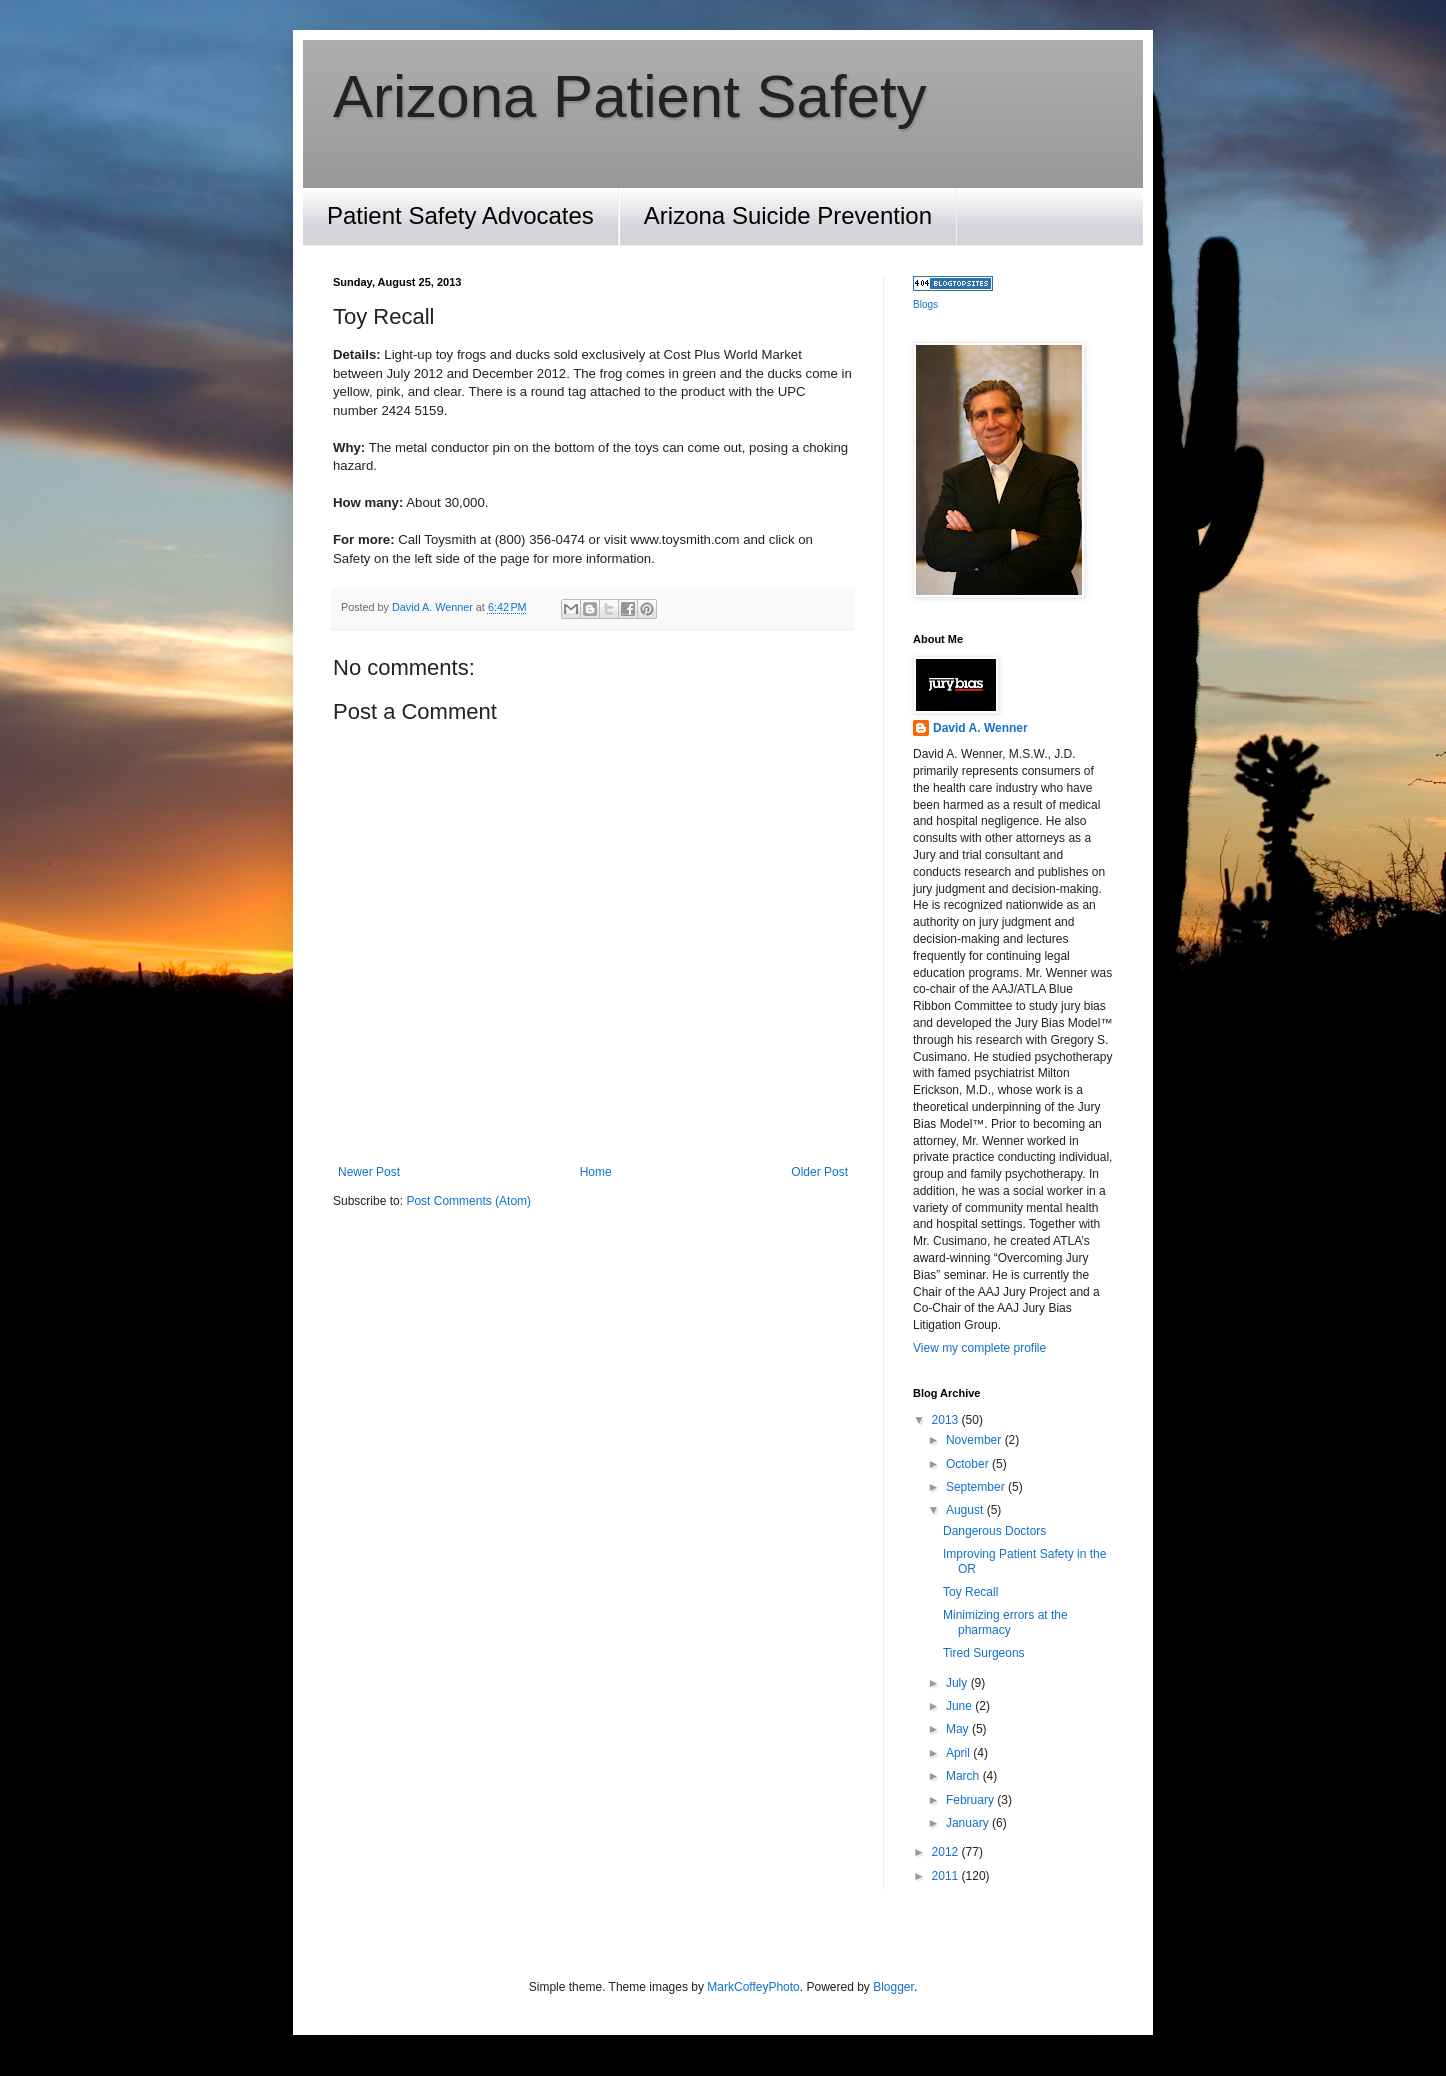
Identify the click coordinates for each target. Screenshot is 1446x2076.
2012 (947, 1852)
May (959, 1729)
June (960, 1706)
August (966, 1510)
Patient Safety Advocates (460, 215)
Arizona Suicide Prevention (788, 215)
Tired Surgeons (984, 1653)
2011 (947, 1876)
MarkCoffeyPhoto (753, 1987)
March (964, 1776)
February (971, 1800)
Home (596, 1172)
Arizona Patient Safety (630, 96)
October (969, 1464)
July (958, 1683)
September (977, 1487)
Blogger (893, 1987)
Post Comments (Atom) (468, 1201)
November (975, 1440)
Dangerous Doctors (994, 1531)
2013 (947, 1420)
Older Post (819, 1172)
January (969, 1823)
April (959, 1753)
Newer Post (369, 1172)
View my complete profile (979, 1348)
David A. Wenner (980, 728)
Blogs (925, 304)
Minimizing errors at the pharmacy (1005, 1622)
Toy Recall (970, 1592)
